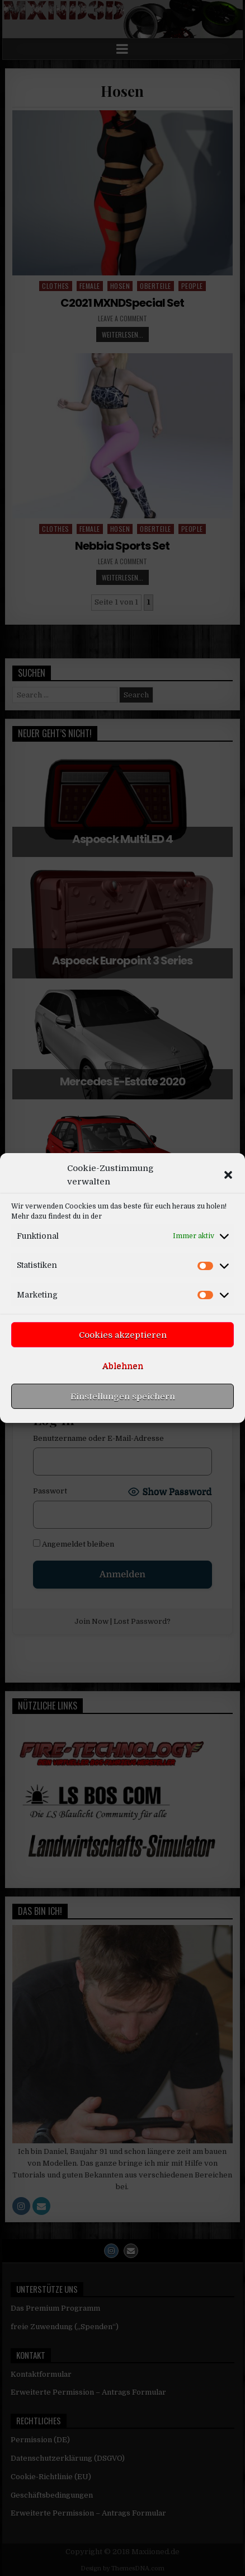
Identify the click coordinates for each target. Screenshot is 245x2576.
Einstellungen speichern (122, 1437)
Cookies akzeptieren (123, 1376)
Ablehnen (122, 1407)
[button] (228, 1216)
